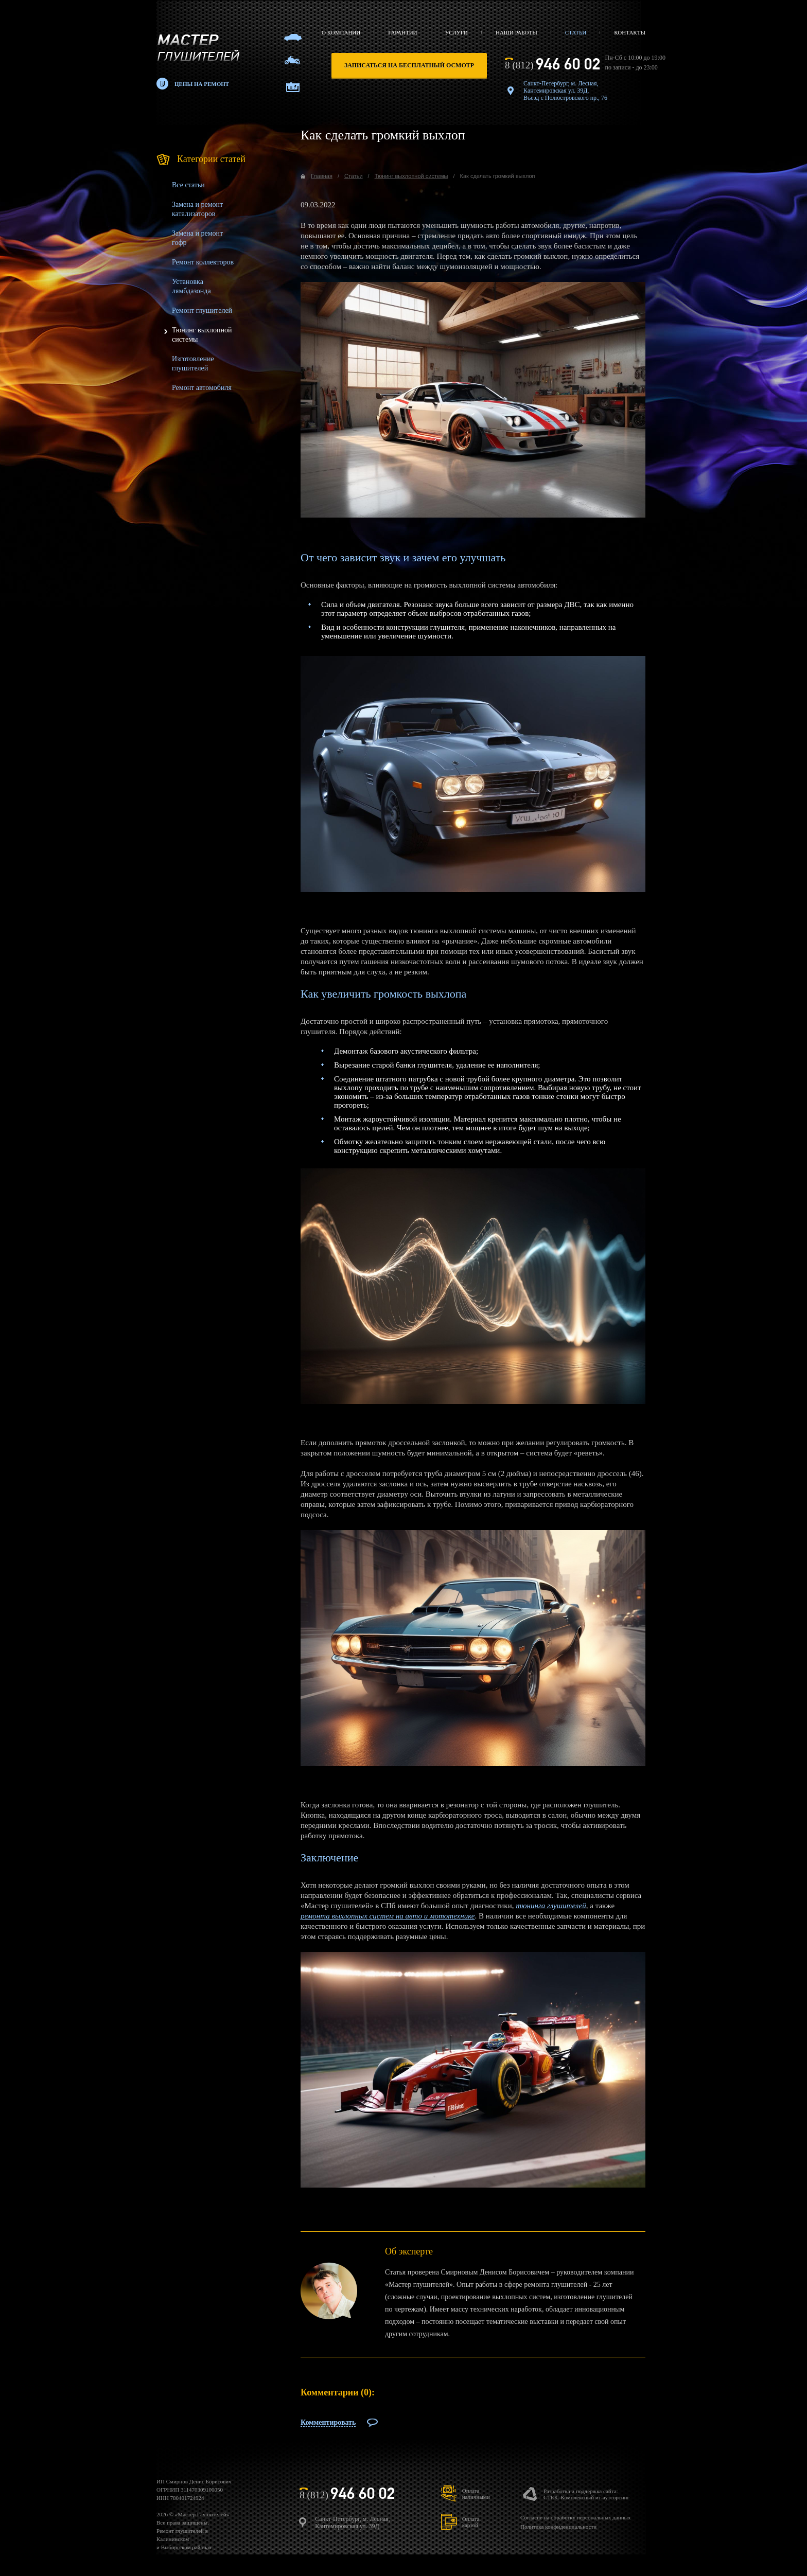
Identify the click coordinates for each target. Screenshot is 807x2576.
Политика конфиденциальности (558, 2527)
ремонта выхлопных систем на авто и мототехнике (388, 1916)
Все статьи (188, 185)
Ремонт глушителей (202, 310)
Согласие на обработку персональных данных (575, 2517)
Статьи (575, 32)
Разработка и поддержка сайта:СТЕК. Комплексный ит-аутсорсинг (586, 2494)
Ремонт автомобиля (202, 388)
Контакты (629, 32)
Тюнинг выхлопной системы (411, 176)
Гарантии (402, 32)
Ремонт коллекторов (203, 262)
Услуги (456, 32)
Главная (321, 176)
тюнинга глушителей (551, 1906)
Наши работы (516, 32)
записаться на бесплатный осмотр (409, 65)
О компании (341, 32)
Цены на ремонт (201, 84)
